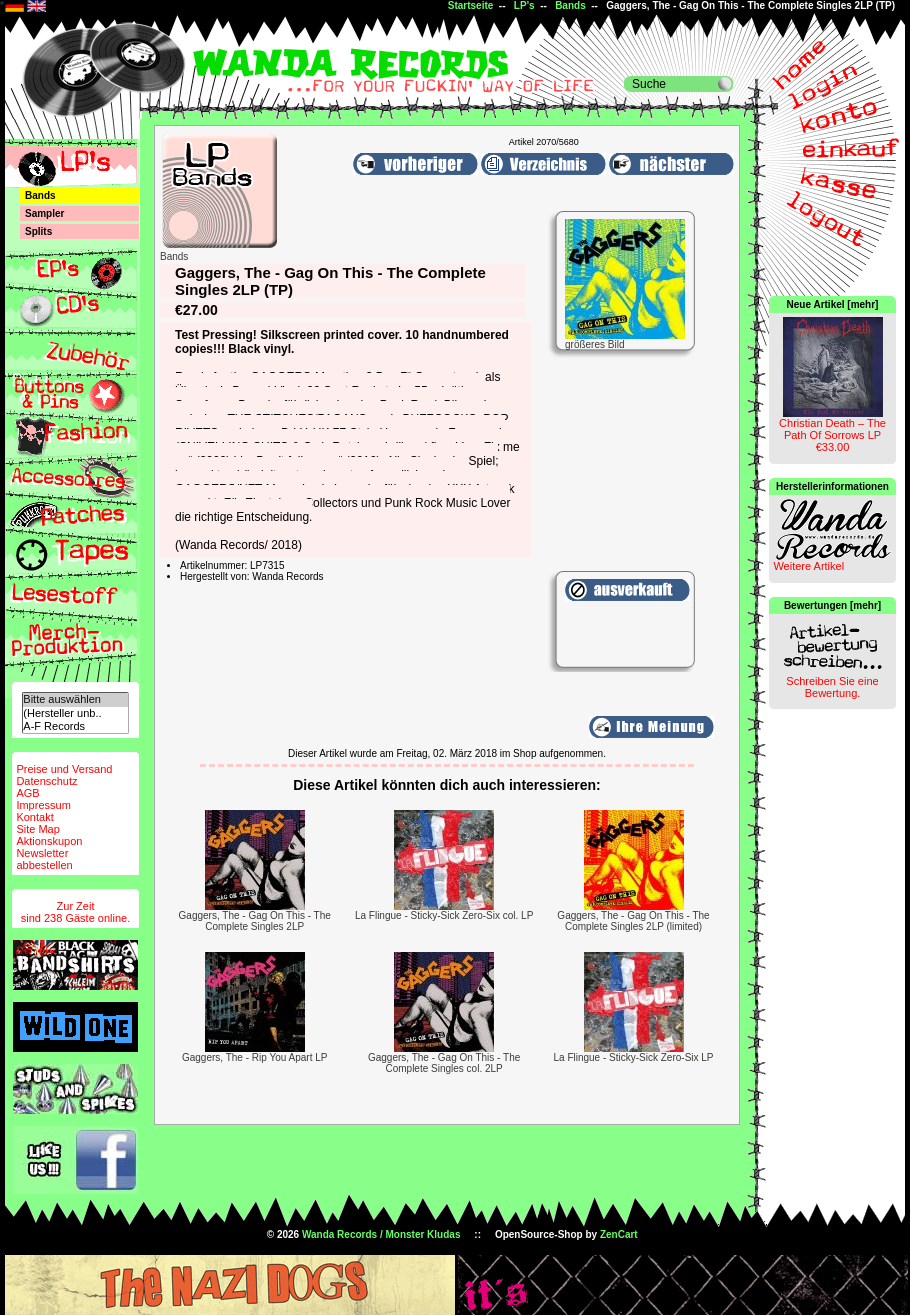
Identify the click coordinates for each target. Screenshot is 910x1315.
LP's (524, 5)
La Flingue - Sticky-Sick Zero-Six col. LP (444, 915)
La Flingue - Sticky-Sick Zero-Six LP (633, 1057)
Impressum (43, 805)
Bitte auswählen (75, 699)
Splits (38, 231)
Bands (570, 5)
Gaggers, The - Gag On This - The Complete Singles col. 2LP (444, 1063)
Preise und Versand (64, 769)
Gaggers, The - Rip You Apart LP (254, 1057)
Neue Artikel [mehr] (833, 304)
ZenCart (619, 1234)
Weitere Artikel (808, 566)
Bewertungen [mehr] (832, 605)
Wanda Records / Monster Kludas (381, 1234)
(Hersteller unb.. (75, 713)
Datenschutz (46, 781)
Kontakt (34, 817)
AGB (27, 793)
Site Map (37, 829)
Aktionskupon (49, 841)
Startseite (471, 5)
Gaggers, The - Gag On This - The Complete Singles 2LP (255, 921)
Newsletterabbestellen (44, 859)
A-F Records (75, 726)
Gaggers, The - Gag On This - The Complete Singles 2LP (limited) (633, 921)
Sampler (44, 213)
